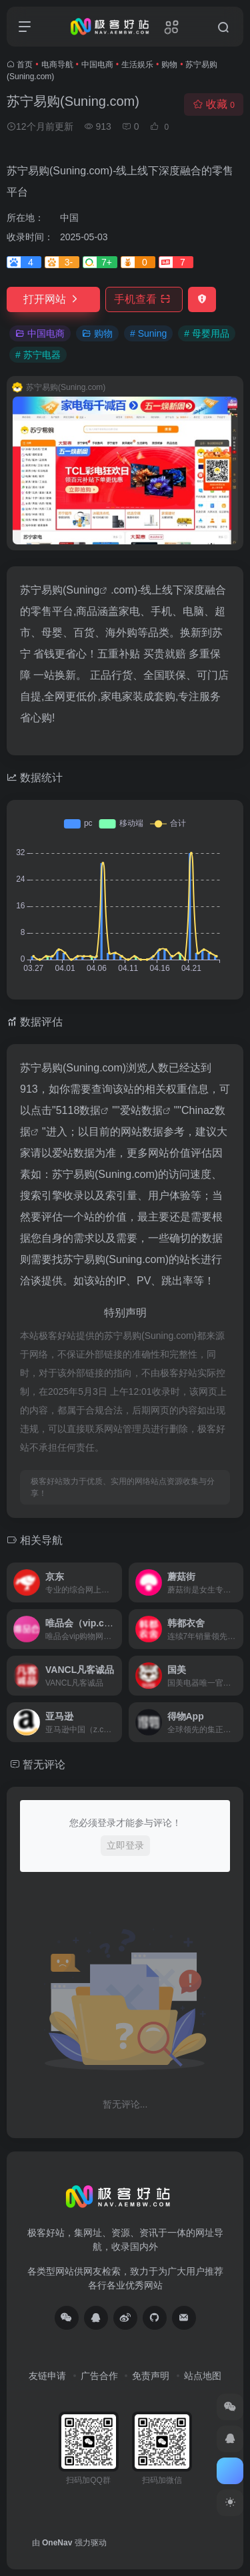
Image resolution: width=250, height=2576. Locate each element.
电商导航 (57, 64)
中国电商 (97, 64)
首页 (25, 64)
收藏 (214, 104)
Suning (82, 590)
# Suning (148, 333)
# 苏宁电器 (38, 354)
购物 (169, 64)
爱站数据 (141, 1110)
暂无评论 (44, 1764)
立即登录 (125, 1845)
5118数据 (78, 1110)
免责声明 (150, 2375)
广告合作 (99, 2375)
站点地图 (202, 2375)
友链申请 (47, 2375)
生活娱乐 (137, 64)
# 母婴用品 (206, 333)
